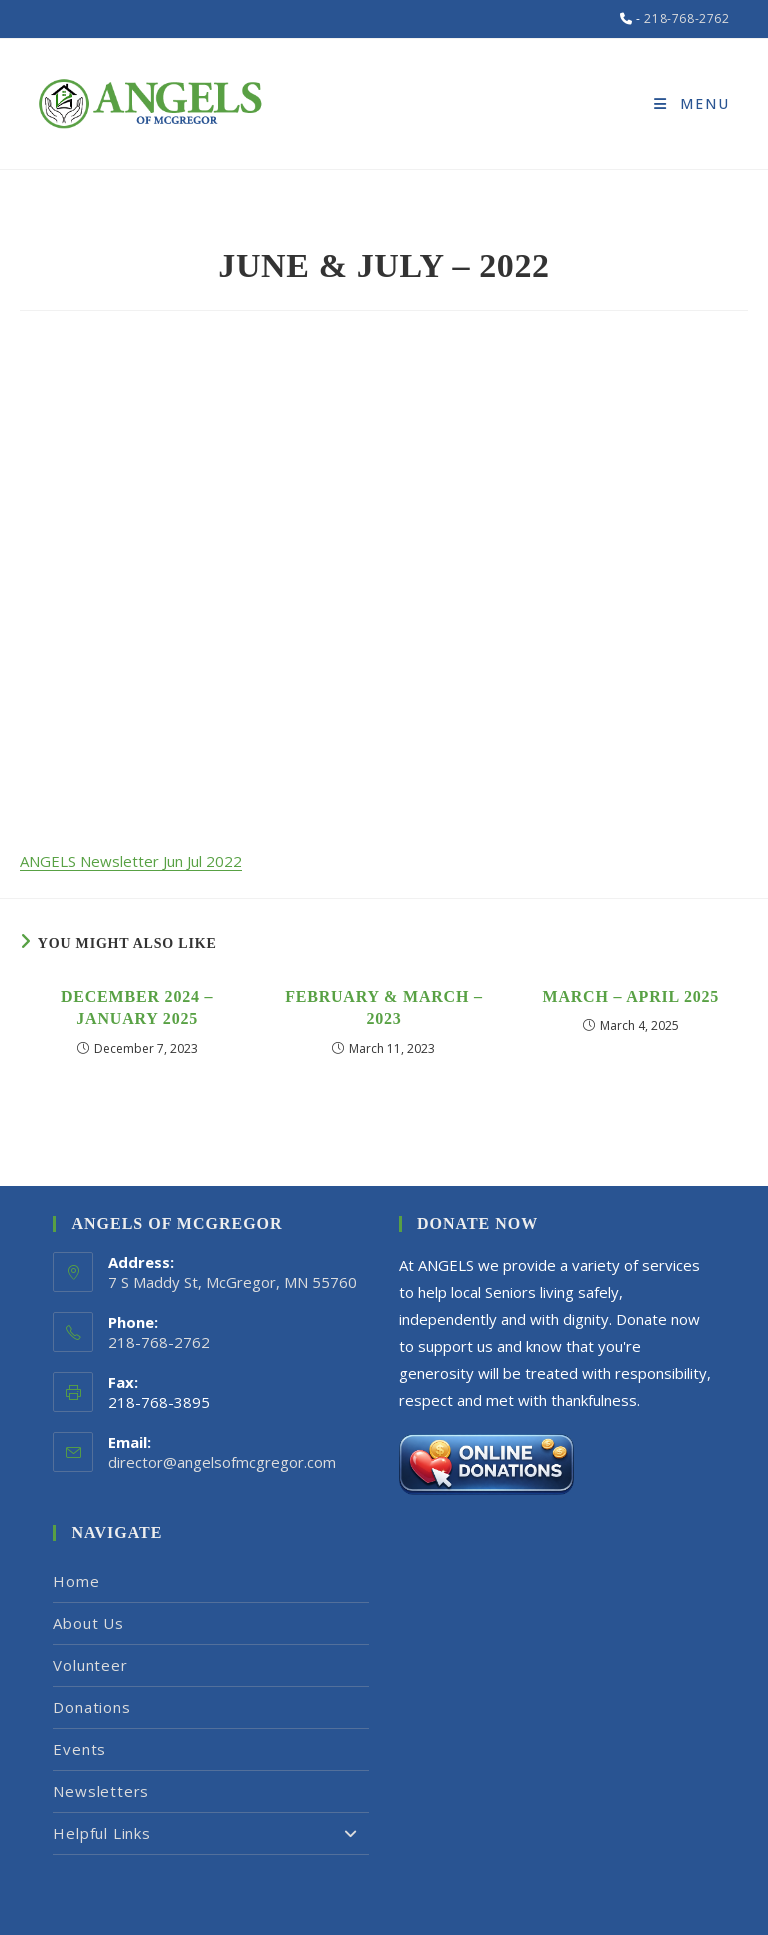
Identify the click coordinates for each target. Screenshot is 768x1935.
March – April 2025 (631, 996)
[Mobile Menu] (691, 103)
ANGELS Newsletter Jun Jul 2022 (131, 861)
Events (79, 1749)
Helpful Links (211, 1833)
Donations (91, 1707)
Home (76, 1581)
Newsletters (101, 1791)
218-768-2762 (686, 18)
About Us (88, 1623)
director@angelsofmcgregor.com (222, 1462)
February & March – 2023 (384, 1007)
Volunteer (90, 1665)
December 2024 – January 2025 (137, 1007)
